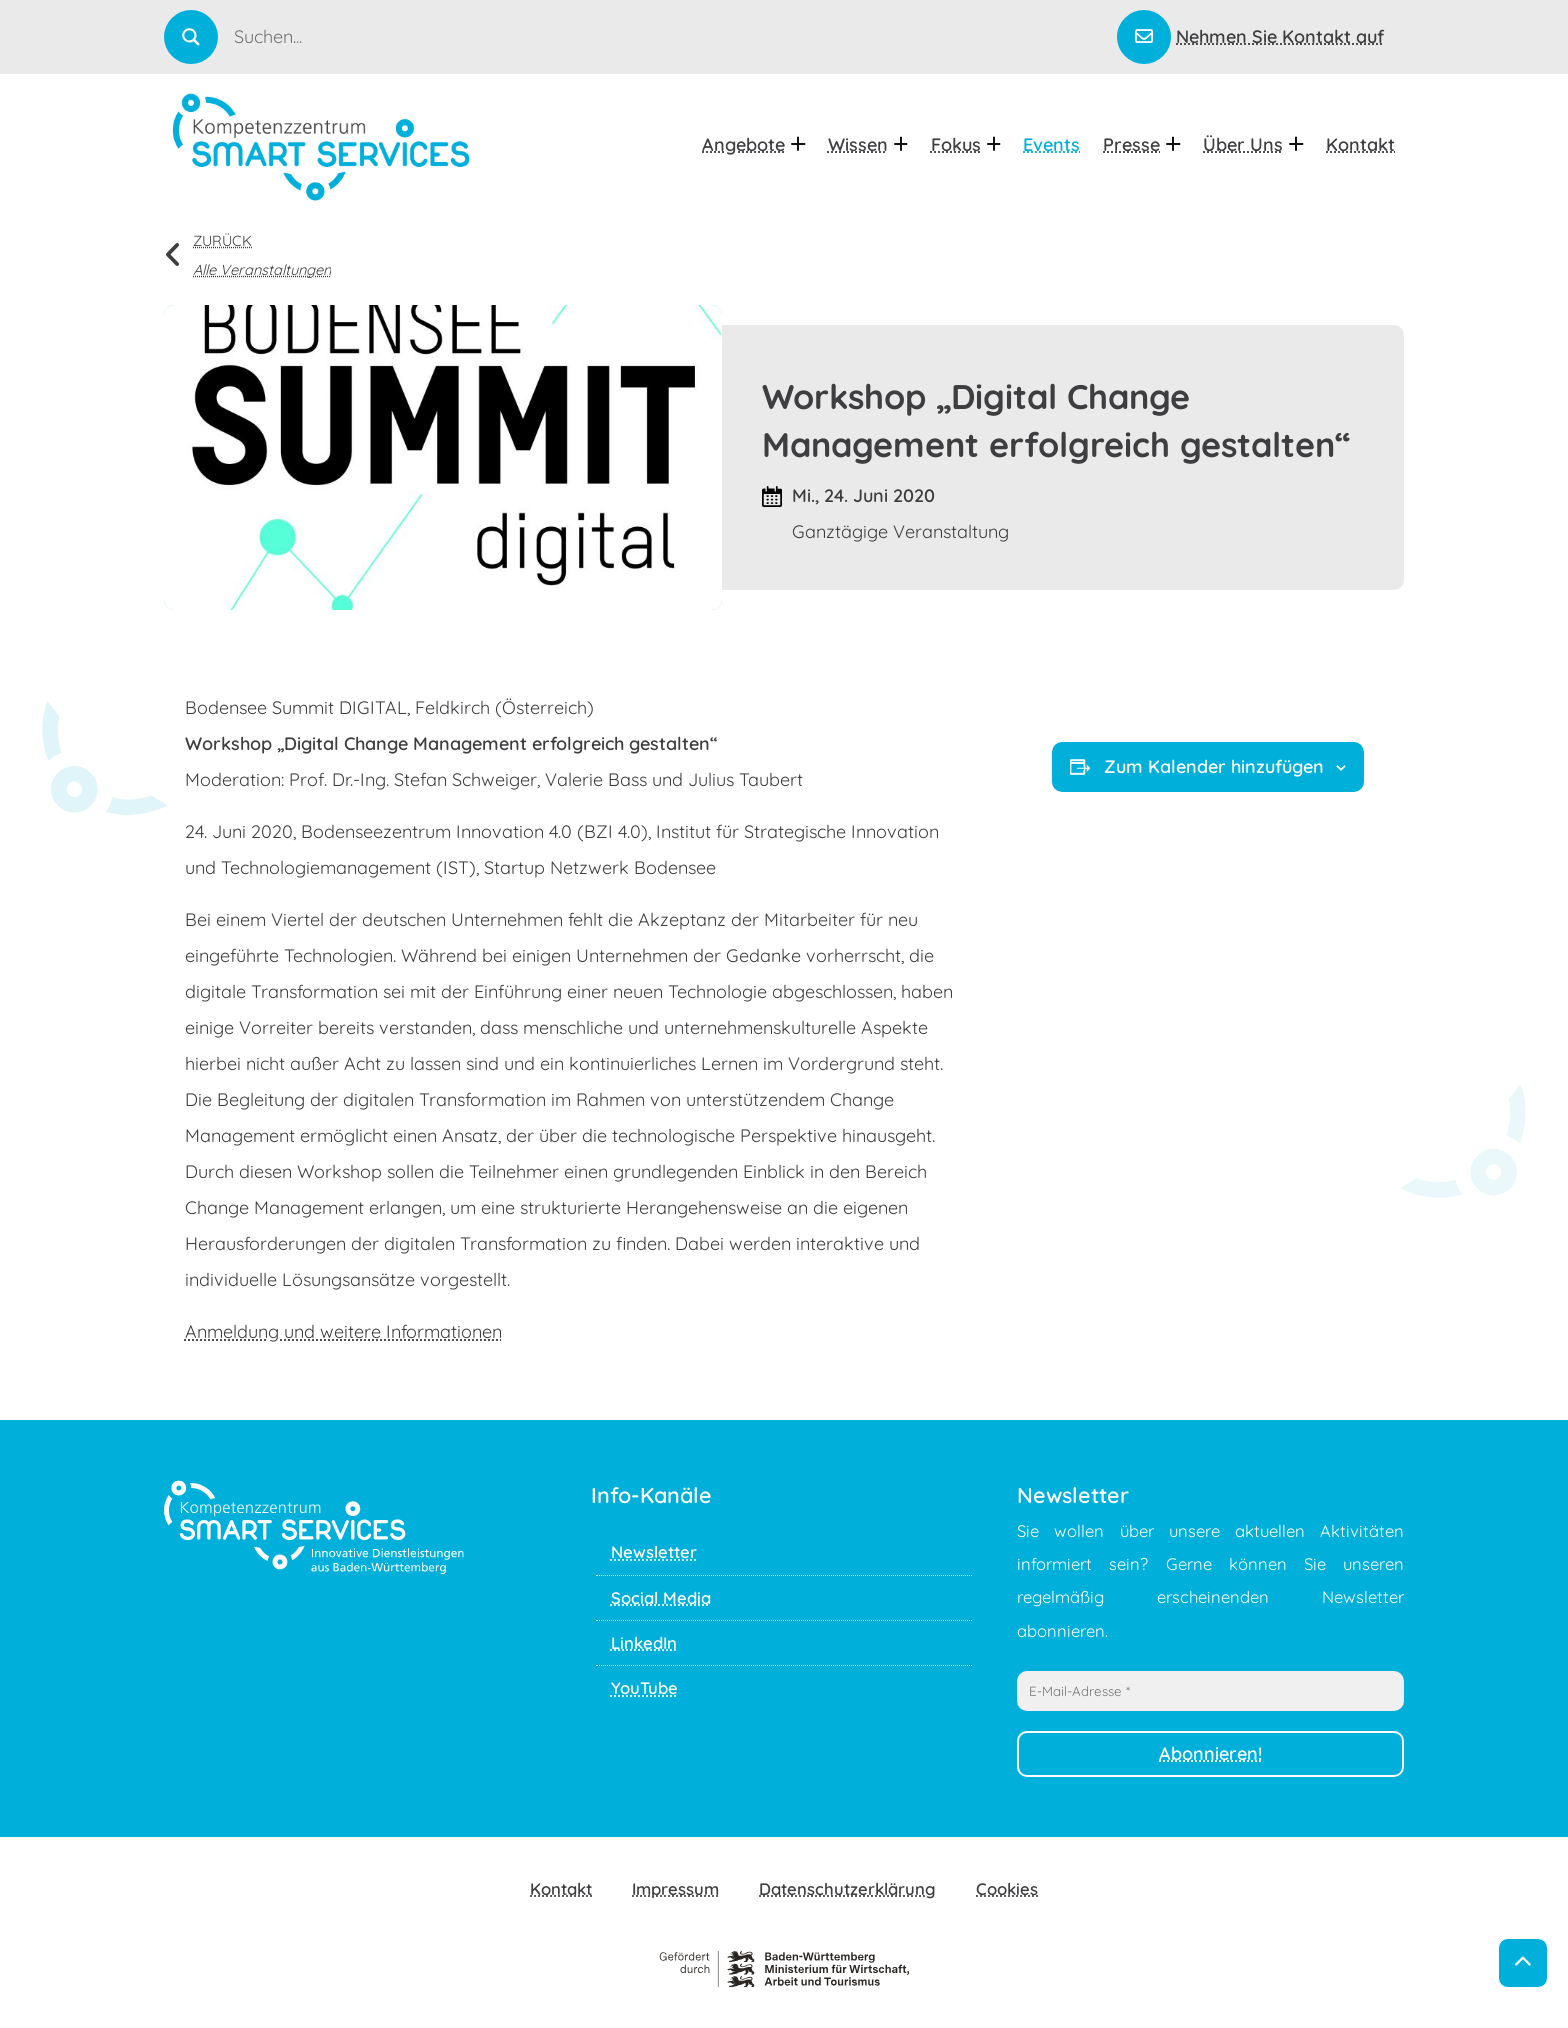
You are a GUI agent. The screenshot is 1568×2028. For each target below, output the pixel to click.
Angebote (753, 144)
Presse (1141, 144)
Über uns (1253, 144)
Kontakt (1360, 144)
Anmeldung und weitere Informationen (343, 1331)
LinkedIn (644, 1642)
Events (1051, 144)
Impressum (675, 1888)
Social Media (661, 1597)
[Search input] (673, 36)
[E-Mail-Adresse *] (1210, 1691)
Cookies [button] (1007, 1888)
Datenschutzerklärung (847, 1888)
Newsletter (654, 1551)
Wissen (868, 144)
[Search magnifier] (191, 37)
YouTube (644, 1687)
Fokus (966, 144)
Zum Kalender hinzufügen (1208, 766)
